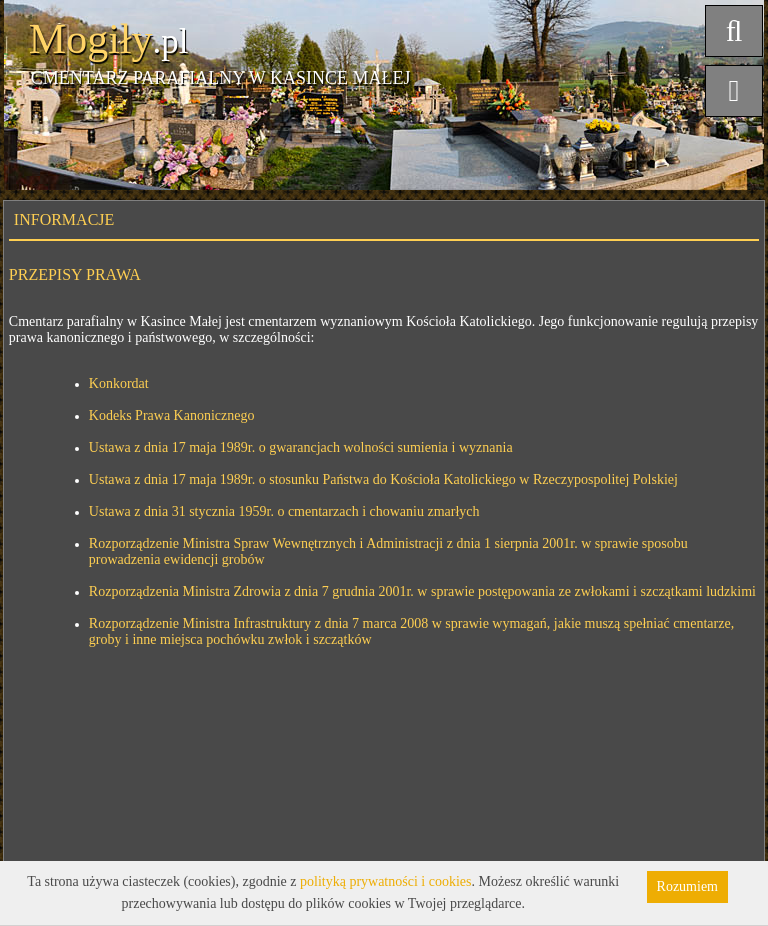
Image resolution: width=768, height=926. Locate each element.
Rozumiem (687, 886)
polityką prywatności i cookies (385, 881)
